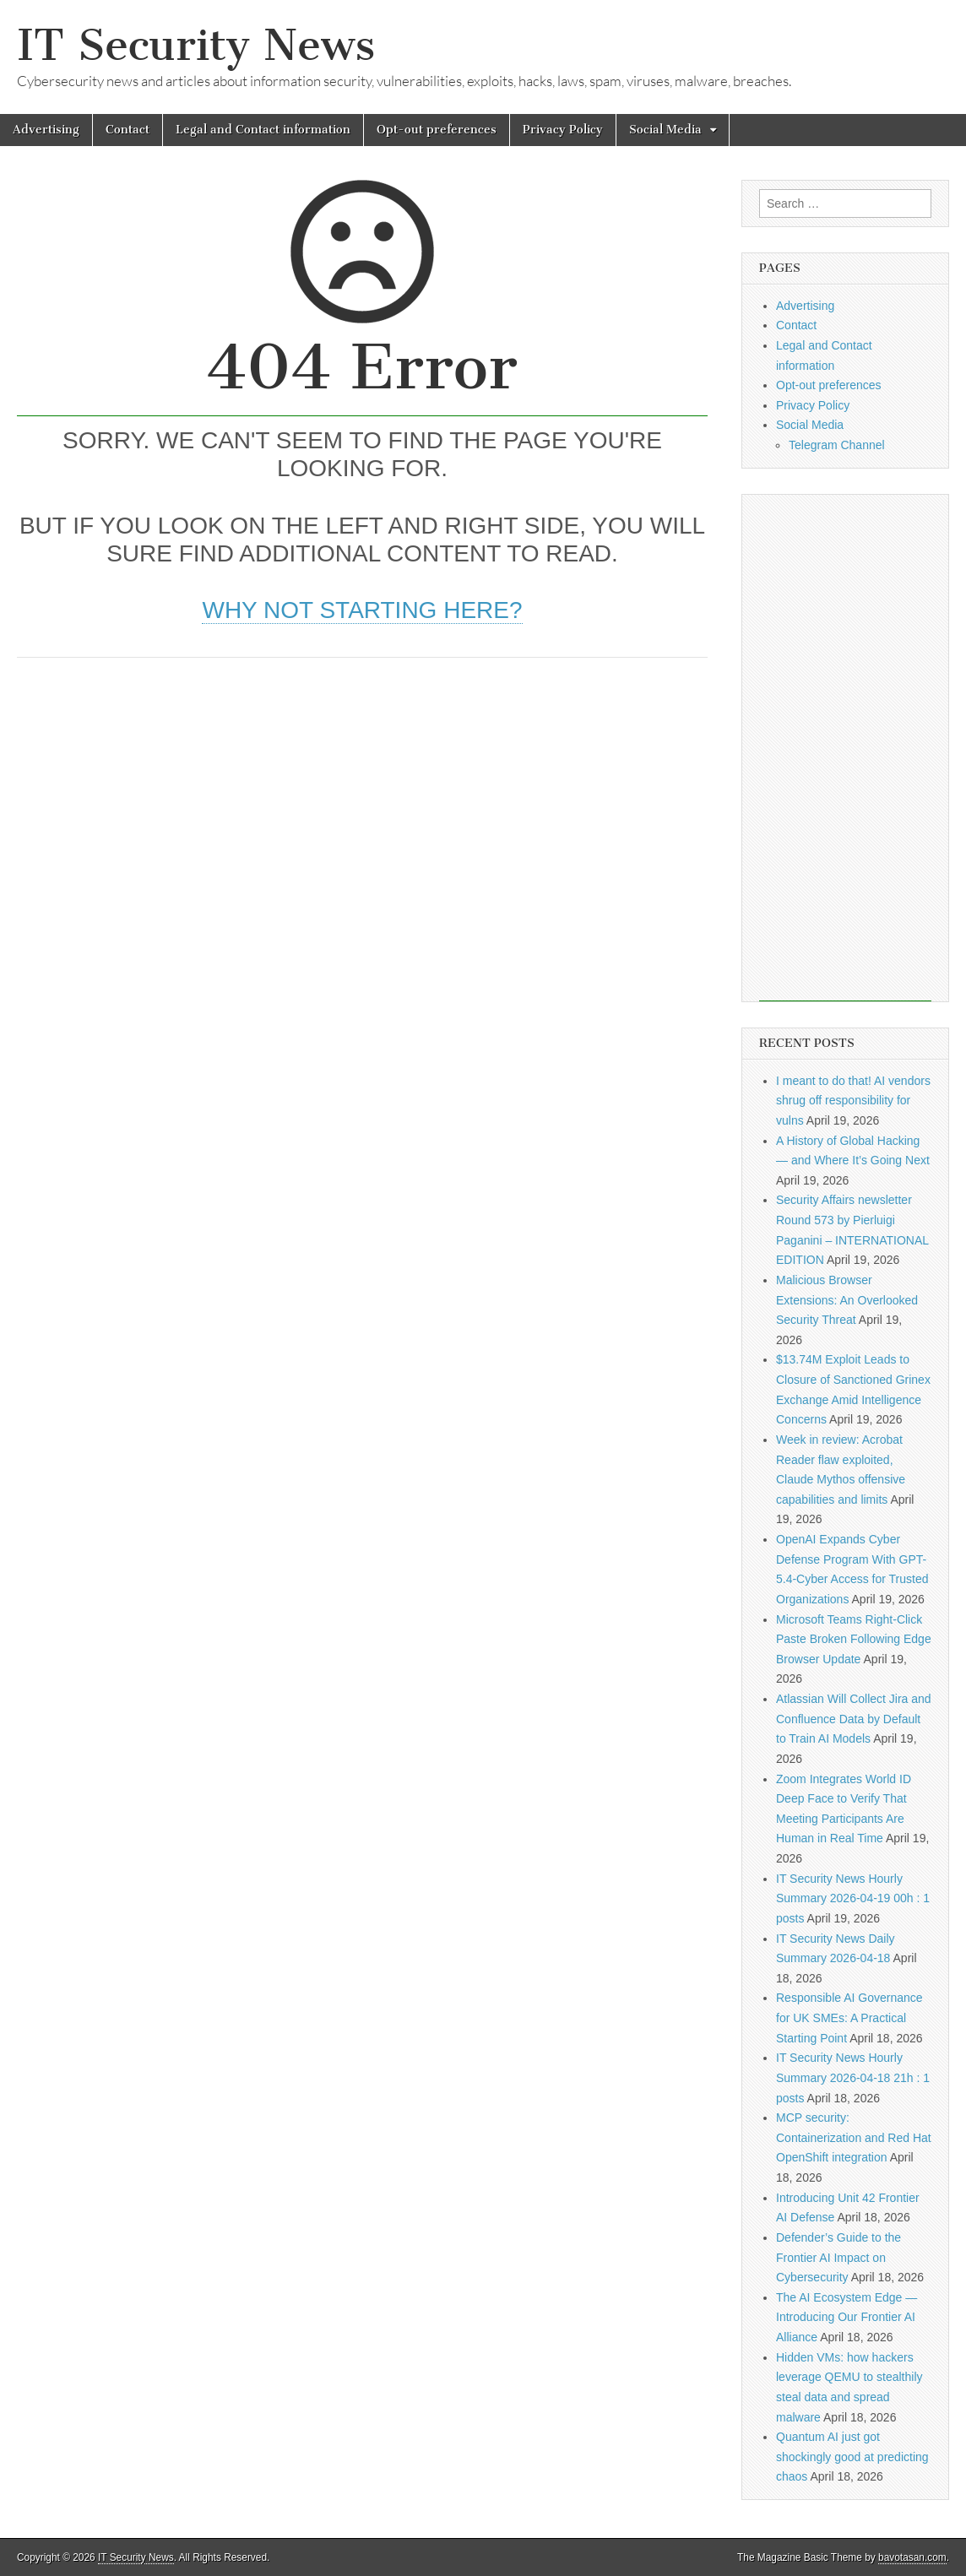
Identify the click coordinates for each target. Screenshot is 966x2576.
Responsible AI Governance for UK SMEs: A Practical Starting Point (849, 2017)
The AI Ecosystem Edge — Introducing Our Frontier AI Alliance (846, 2317)
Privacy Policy (563, 129)
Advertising (46, 129)
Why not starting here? (362, 610)
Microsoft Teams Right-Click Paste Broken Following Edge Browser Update (853, 1639)
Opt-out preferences (437, 129)
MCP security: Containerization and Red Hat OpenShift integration (853, 2137)
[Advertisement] (362, 801)
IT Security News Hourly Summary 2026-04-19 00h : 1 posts (853, 1898)
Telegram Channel (837, 445)
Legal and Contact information (263, 129)
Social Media (665, 129)
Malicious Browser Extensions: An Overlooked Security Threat (847, 1299)
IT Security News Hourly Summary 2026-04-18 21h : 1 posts (853, 2077)
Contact (127, 129)
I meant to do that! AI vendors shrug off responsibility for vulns (853, 1100)
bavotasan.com (912, 2557)
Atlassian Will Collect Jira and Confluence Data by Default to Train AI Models (853, 1718)
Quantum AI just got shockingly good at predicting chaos (852, 2456)
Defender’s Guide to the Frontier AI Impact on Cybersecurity (838, 2257)
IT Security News (196, 45)
